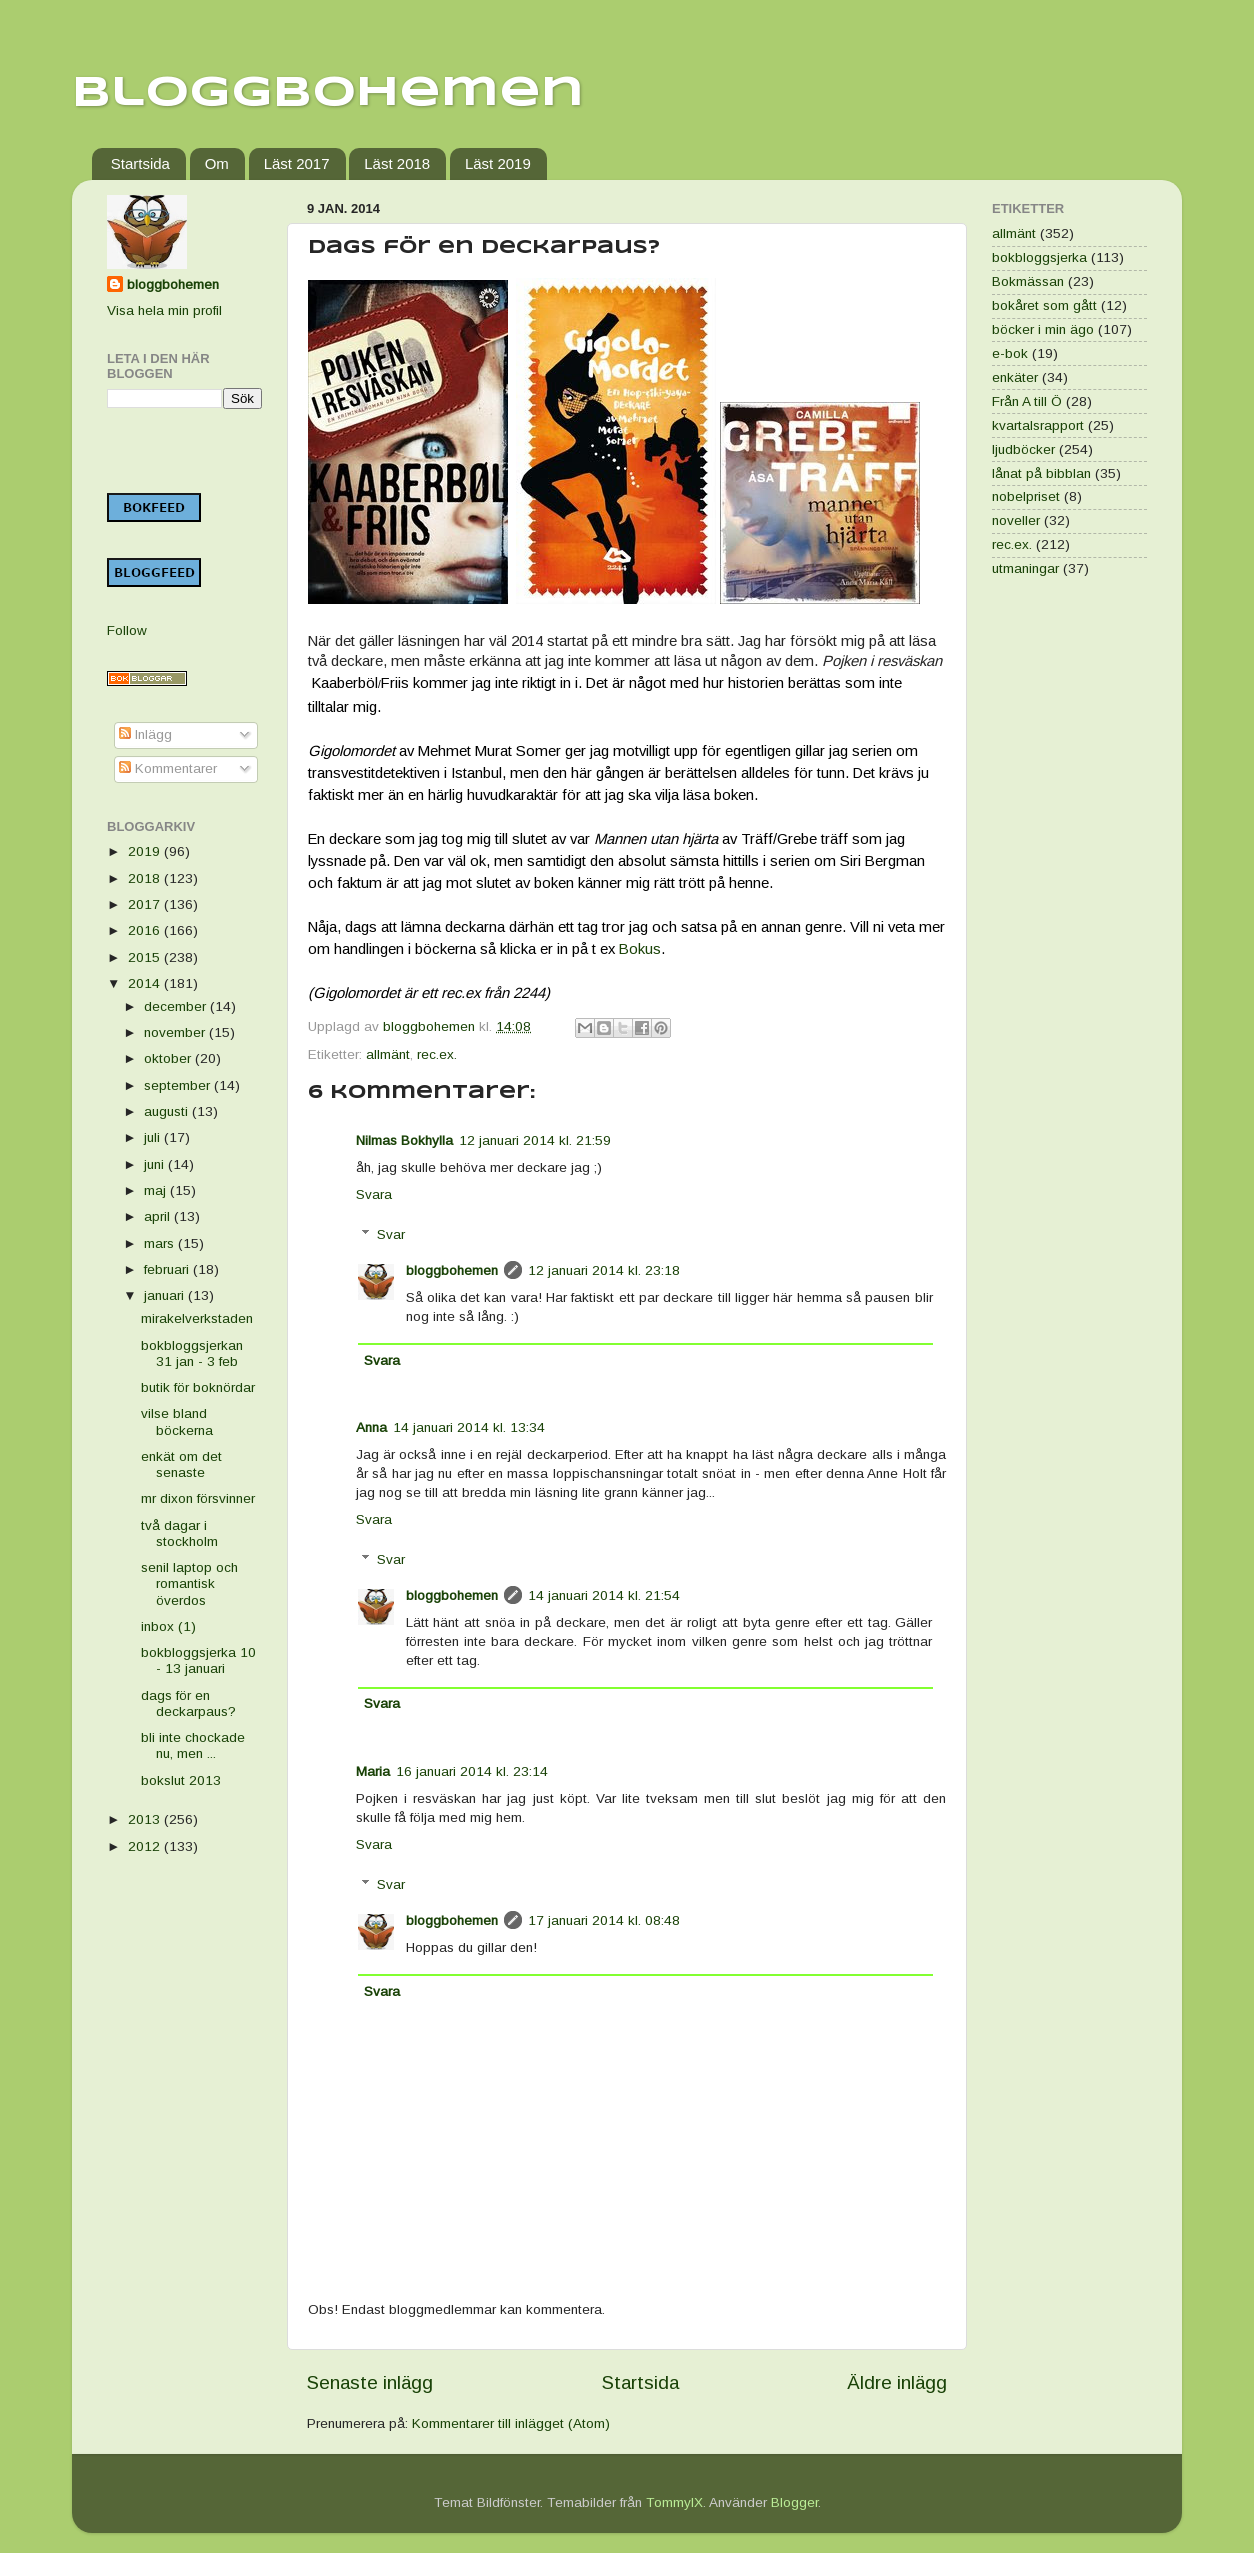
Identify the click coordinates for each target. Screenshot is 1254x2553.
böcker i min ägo (1043, 329)
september (179, 1085)
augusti (168, 1111)
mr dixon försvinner (198, 1498)
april (159, 1216)
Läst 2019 (498, 163)
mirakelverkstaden (197, 1318)
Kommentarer (168, 768)
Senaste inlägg (370, 2382)
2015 (146, 957)
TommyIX (674, 2502)
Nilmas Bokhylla (404, 1140)
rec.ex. (437, 1054)
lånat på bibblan (1041, 473)
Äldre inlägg (897, 2382)
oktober (169, 1058)
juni (156, 1164)
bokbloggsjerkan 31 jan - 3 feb (192, 1353)
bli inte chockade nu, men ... (193, 1745)
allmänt (388, 1054)
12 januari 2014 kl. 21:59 (535, 1140)
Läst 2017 (297, 163)
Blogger (794, 2502)
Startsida (140, 163)
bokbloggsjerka (1039, 257)
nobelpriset (1026, 496)
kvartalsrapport (1038, 425)
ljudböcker (1023, 449)
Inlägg (145, 734)
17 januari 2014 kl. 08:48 (604, 1920)
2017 (146, 904)
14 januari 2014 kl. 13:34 (469, 1427)
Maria (373, 1771)
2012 (146, 1846)
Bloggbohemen (328, 93)
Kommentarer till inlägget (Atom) (511, 2423)
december (177, 1006)
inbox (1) (168, 1626)
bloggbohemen (452, 1270)
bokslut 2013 (181, 1780)
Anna (371, 1427)
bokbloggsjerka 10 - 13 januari (198, 1660)
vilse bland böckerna (177, 1421)
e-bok (1010, 353)
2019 (146, 851)
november (176, 1032)
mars (161, 1243)
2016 (146, 930)
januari (166, 1295)
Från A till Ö (1027, 401)
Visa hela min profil (164, 310)
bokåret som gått (1044, 305)
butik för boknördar (198, 1387)
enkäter (1015, 377)
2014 (146, 983)
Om (217, 163)
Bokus (640, 949)
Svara (374, 1194)
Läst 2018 (397, 163)
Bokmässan (1028, 281)
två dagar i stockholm (179, 1533)
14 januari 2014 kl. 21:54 (604, 1595)
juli (154, 1137)
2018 (146, 878)
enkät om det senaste (181, 1464)
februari (168, 1269)
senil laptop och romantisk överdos (189, 1583)
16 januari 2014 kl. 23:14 (472, 1771)
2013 (146, 1819)
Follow (127, 630)
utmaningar (1025, 568)
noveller (1016, 520)
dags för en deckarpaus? (188, 1703)
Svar (391, 1234)
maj (157, 1190)
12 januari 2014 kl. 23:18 (604, 1270)
